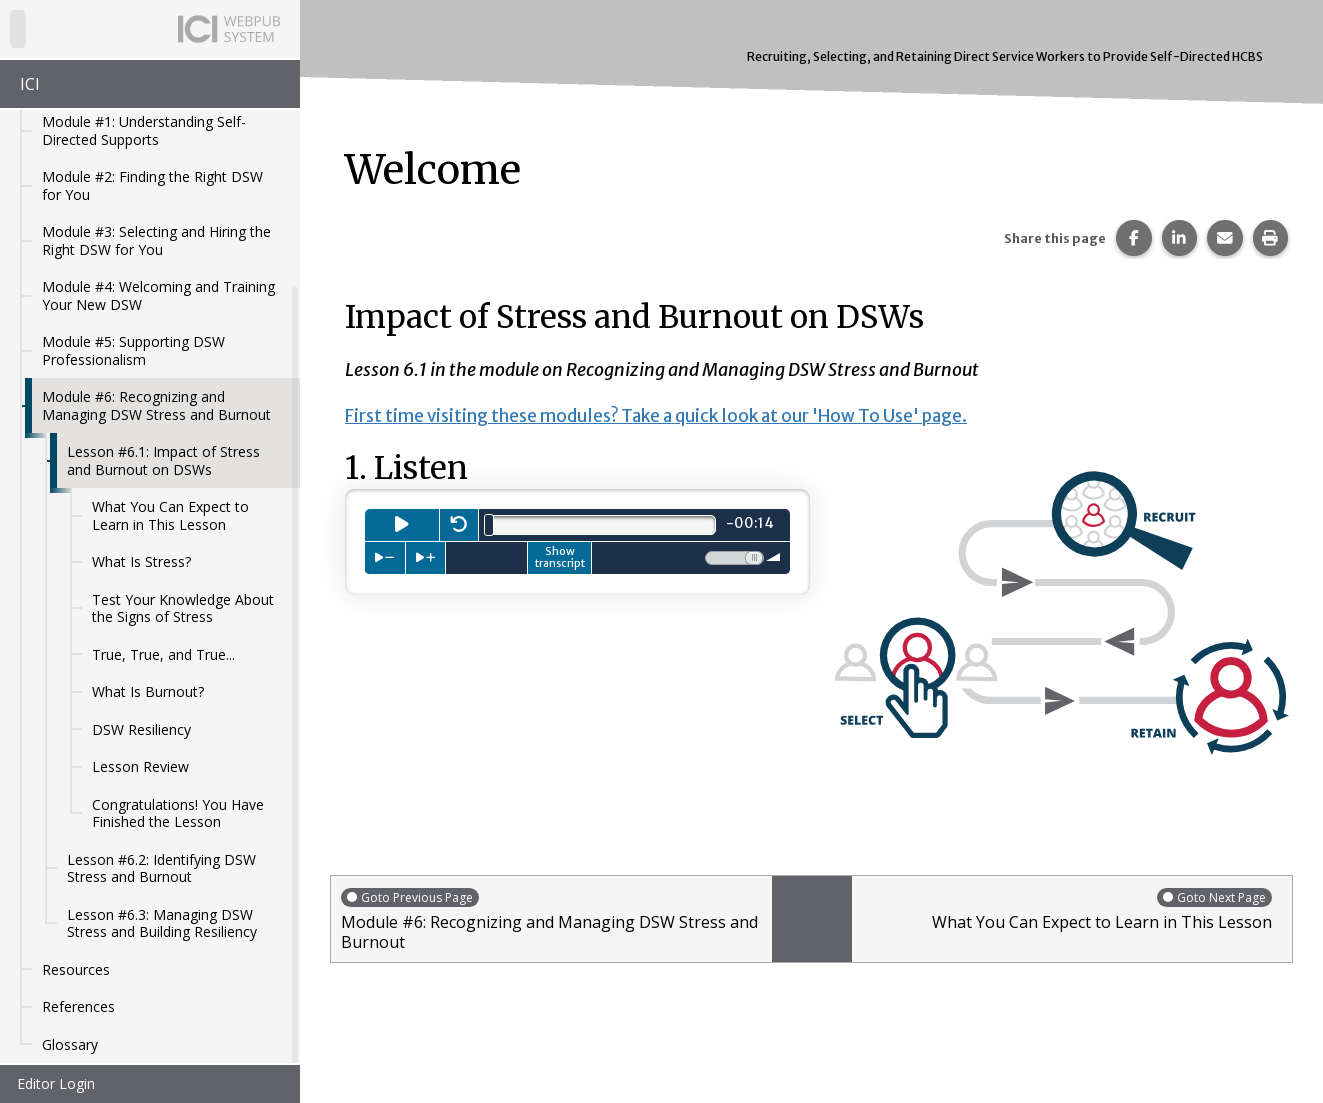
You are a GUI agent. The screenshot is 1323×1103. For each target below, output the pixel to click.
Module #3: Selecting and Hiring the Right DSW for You (156, 240)
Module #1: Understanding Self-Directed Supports (144, 130)
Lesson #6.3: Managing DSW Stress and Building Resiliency (162, 923)
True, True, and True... (163, 654)
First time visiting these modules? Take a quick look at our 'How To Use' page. (677, 415)
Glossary (70, 1044)
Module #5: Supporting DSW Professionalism (133, 350)
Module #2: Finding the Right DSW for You (152, 185)
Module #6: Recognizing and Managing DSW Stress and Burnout (156, 405)
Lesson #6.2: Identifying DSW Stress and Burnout (161, 868)
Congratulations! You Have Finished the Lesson (178, 813)
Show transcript (560, 557)
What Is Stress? (141, 561)
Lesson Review (140, 766)
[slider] (489, 525)
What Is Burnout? (148, 691)
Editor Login (56, 1083)
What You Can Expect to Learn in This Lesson (170, 515)
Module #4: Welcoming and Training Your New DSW (158, 295)
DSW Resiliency (141, 729)
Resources (76, 969)
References (78, 1006)
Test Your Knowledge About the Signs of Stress (183, 608)
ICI (30, 84)
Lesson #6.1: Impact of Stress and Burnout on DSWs (163, 460)
